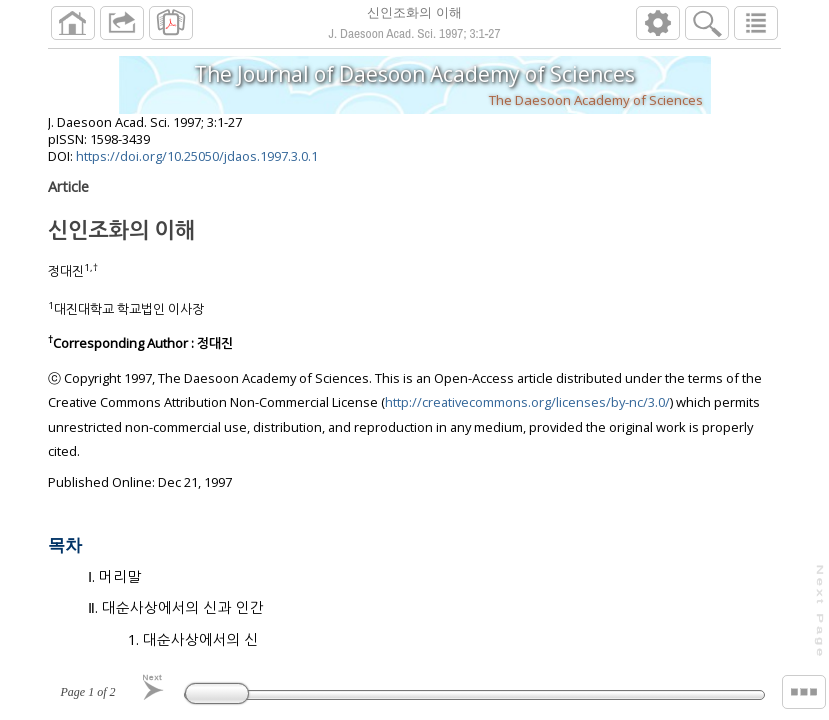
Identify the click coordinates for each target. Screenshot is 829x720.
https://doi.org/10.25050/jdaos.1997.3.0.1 (197, 164)
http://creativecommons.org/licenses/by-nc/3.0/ (527, 410)
